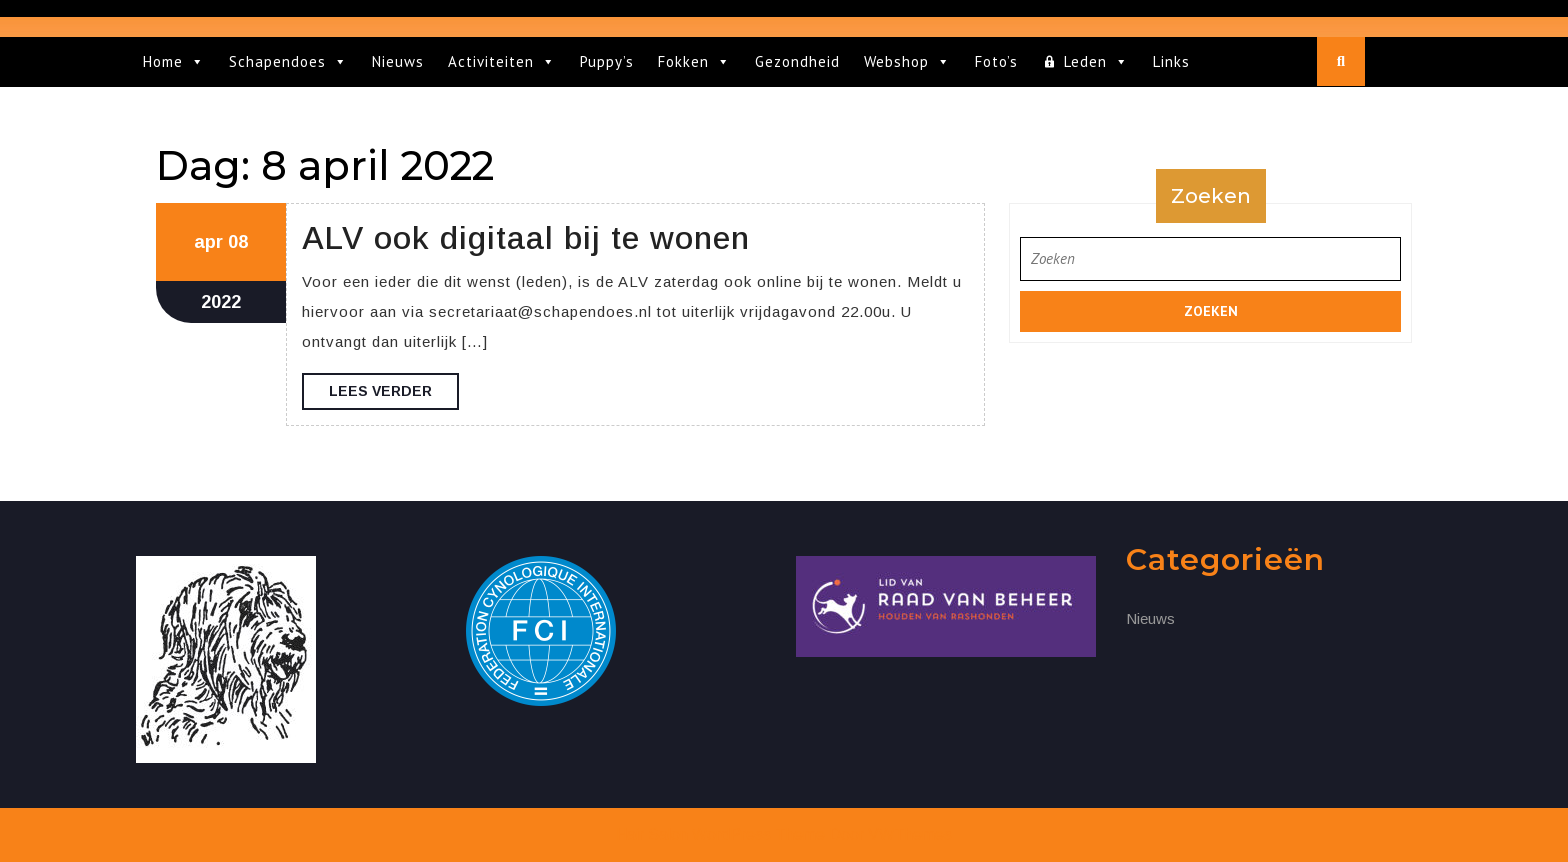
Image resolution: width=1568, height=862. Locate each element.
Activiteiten (502, 62)
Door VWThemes (890, 834)
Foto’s (996, 61)
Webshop (907, 62)
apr (208, 242)
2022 (221, 302)
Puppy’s (607, 61)
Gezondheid (797, 61)
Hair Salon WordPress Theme (720, 834)
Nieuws (398, 61)
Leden (1096, 62)
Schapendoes (288, 62)
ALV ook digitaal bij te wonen (526, 238)
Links (1171, 61)
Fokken (694, 62)
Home (174, 62)
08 (238, 242)
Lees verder (394, 395)
